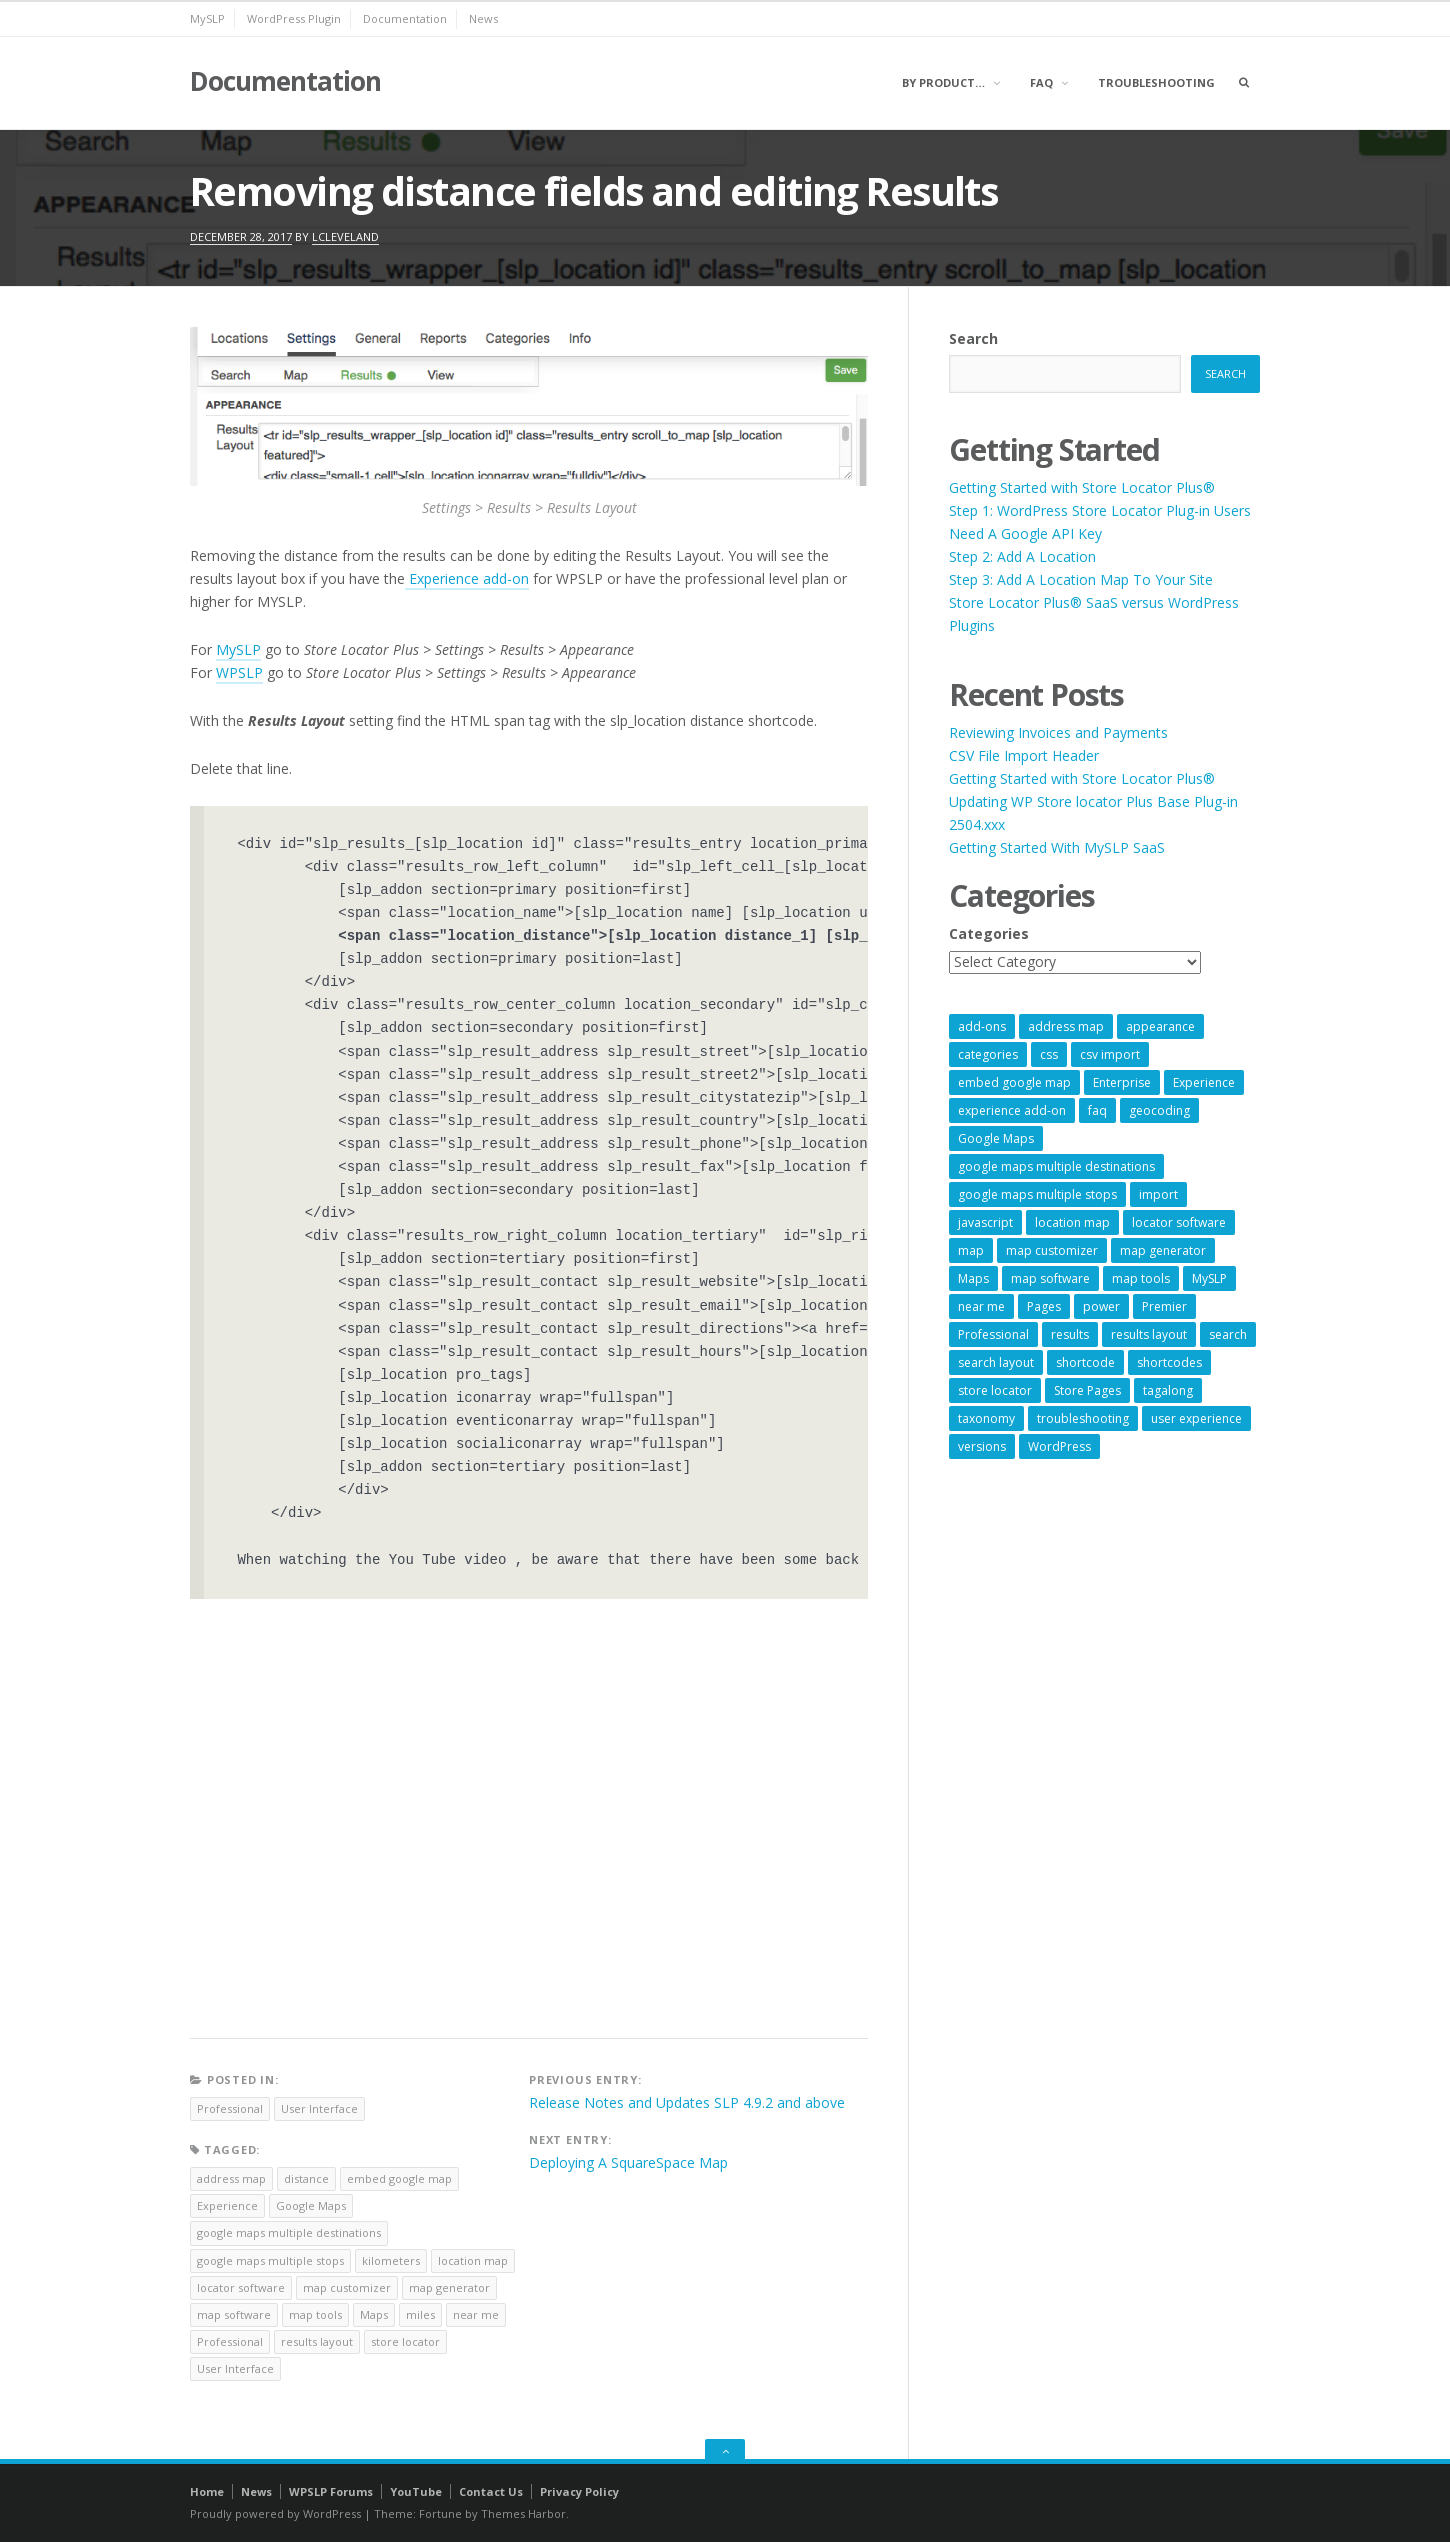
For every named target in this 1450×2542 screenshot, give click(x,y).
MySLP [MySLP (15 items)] (1209, 1278)
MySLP (207, 18)
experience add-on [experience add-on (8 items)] (1012, 1110)
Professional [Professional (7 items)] (993, 1334)
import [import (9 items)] (1158, 1194)
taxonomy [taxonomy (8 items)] (986, 1418)
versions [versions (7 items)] (982, 1446)
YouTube (416, 2491)
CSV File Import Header (1024, 755)
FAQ (1041, 82)
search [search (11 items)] (1228, 1334)
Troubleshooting (1156, 82)
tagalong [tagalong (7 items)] (1168, 1390)
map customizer (347, 2287)
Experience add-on (467, 578)
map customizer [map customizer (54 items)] (1052, 1250)
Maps (374, 2314)
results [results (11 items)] (1070, 1334)
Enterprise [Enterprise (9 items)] (1122, 1082)
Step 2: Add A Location (1022, 556)
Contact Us (491, 2491)
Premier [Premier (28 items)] (1164, 1306)
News (483, 18)
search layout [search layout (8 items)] (996, 1362)
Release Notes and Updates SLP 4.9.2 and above (687, 2102)
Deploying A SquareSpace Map (628, 2162)
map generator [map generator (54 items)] (1163, 1250)
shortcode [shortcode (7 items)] (1085, 1362)
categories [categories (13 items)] (988, 1054)
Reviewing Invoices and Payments (1058, 732)
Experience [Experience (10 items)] (1204, 1082)
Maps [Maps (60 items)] (973, 1278)
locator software (241, 2287)
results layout (317, 2341)
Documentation (405, 18)
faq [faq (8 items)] (1097, 1110)
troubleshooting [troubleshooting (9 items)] (1083, 1418)
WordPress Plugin (294, 18)
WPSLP (239, 672)
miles (420, 2314)
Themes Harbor (523, 2513)
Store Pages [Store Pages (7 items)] (1087, 1390)
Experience (227, 2205)
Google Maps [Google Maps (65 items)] (996, 1138)
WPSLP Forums (331, 2491)
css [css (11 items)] (1049, 1054)
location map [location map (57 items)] (1072, 1222)
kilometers (391, 2260)
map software (234, 2314)
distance (306, 2178)
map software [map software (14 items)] (1050, 1278)
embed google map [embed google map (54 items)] (1014, 1082)
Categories (989, 933)
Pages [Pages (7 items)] (1044, 1306)
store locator (405, 2341)
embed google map (399, 2178)
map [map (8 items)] (971, 1250)
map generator (449, 2287)
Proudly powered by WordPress (275, 2513)
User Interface (319, 2108)
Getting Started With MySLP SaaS (1057, 847)
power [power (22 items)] (1101, 1306)
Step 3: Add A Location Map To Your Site (1081, 579)
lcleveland (345, 236)
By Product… (943, 82)
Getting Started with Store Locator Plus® (1082, 487)
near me (476, 2314)
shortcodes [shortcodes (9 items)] (1169, 1362)
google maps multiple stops (270, 2260)
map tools (315, 2314)
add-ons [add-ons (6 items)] (982, 1026)
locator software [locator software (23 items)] (1179, 1222)
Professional (230, 2108)
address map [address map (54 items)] (1066, 1026)
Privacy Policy (579, 2491)
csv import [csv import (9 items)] (1110, 1054)
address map (231, 2178)
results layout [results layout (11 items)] (1149, 1334)
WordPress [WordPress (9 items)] (1059, 1446)
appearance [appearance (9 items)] (1160, 1026)
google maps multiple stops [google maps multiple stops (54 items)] (1037, 1194)
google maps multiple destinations (289, 2232)
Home (207, 2491)
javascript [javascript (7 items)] (985, 1222)
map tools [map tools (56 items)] (1141, 1278)
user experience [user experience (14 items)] (1196, 1418)
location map (473, 2260)
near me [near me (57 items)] (981, 1306)
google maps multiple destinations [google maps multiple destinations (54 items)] (1056, 1166)
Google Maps (311, 2205)
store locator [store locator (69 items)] (995, 1390)
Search (973, 338)
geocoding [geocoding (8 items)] (1159, 1110)
